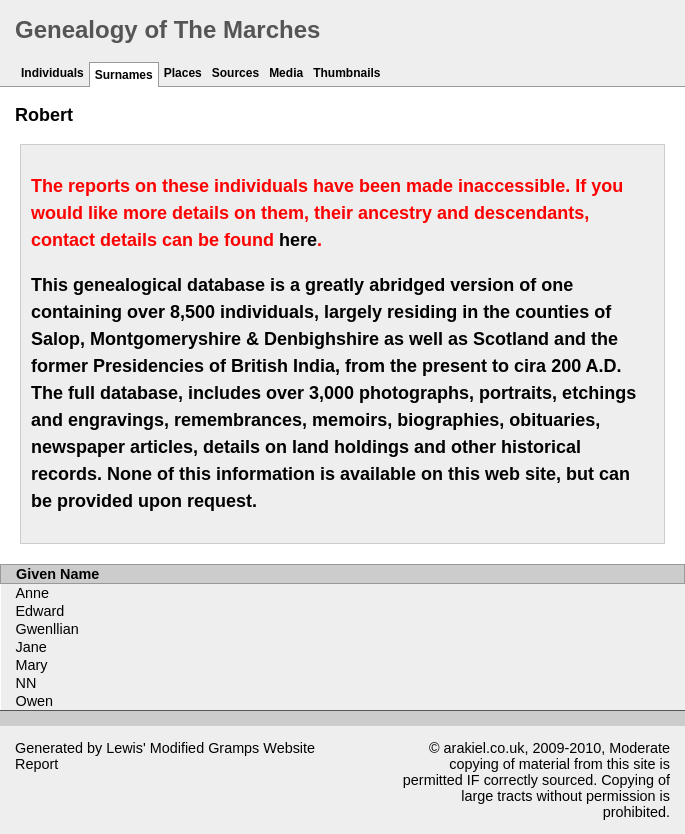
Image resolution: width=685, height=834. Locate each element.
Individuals (52, 73)
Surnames (124, 75)
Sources (235, 73)
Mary (32, 665)
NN (26, 683)
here (298, 240)
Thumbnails (346, 73)
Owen (35, 701)
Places (183, 73)
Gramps (233, 748)
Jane (31, 647)
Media (286, 73)
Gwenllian (47, 629)
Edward (40, 611)
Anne (33, 593)
